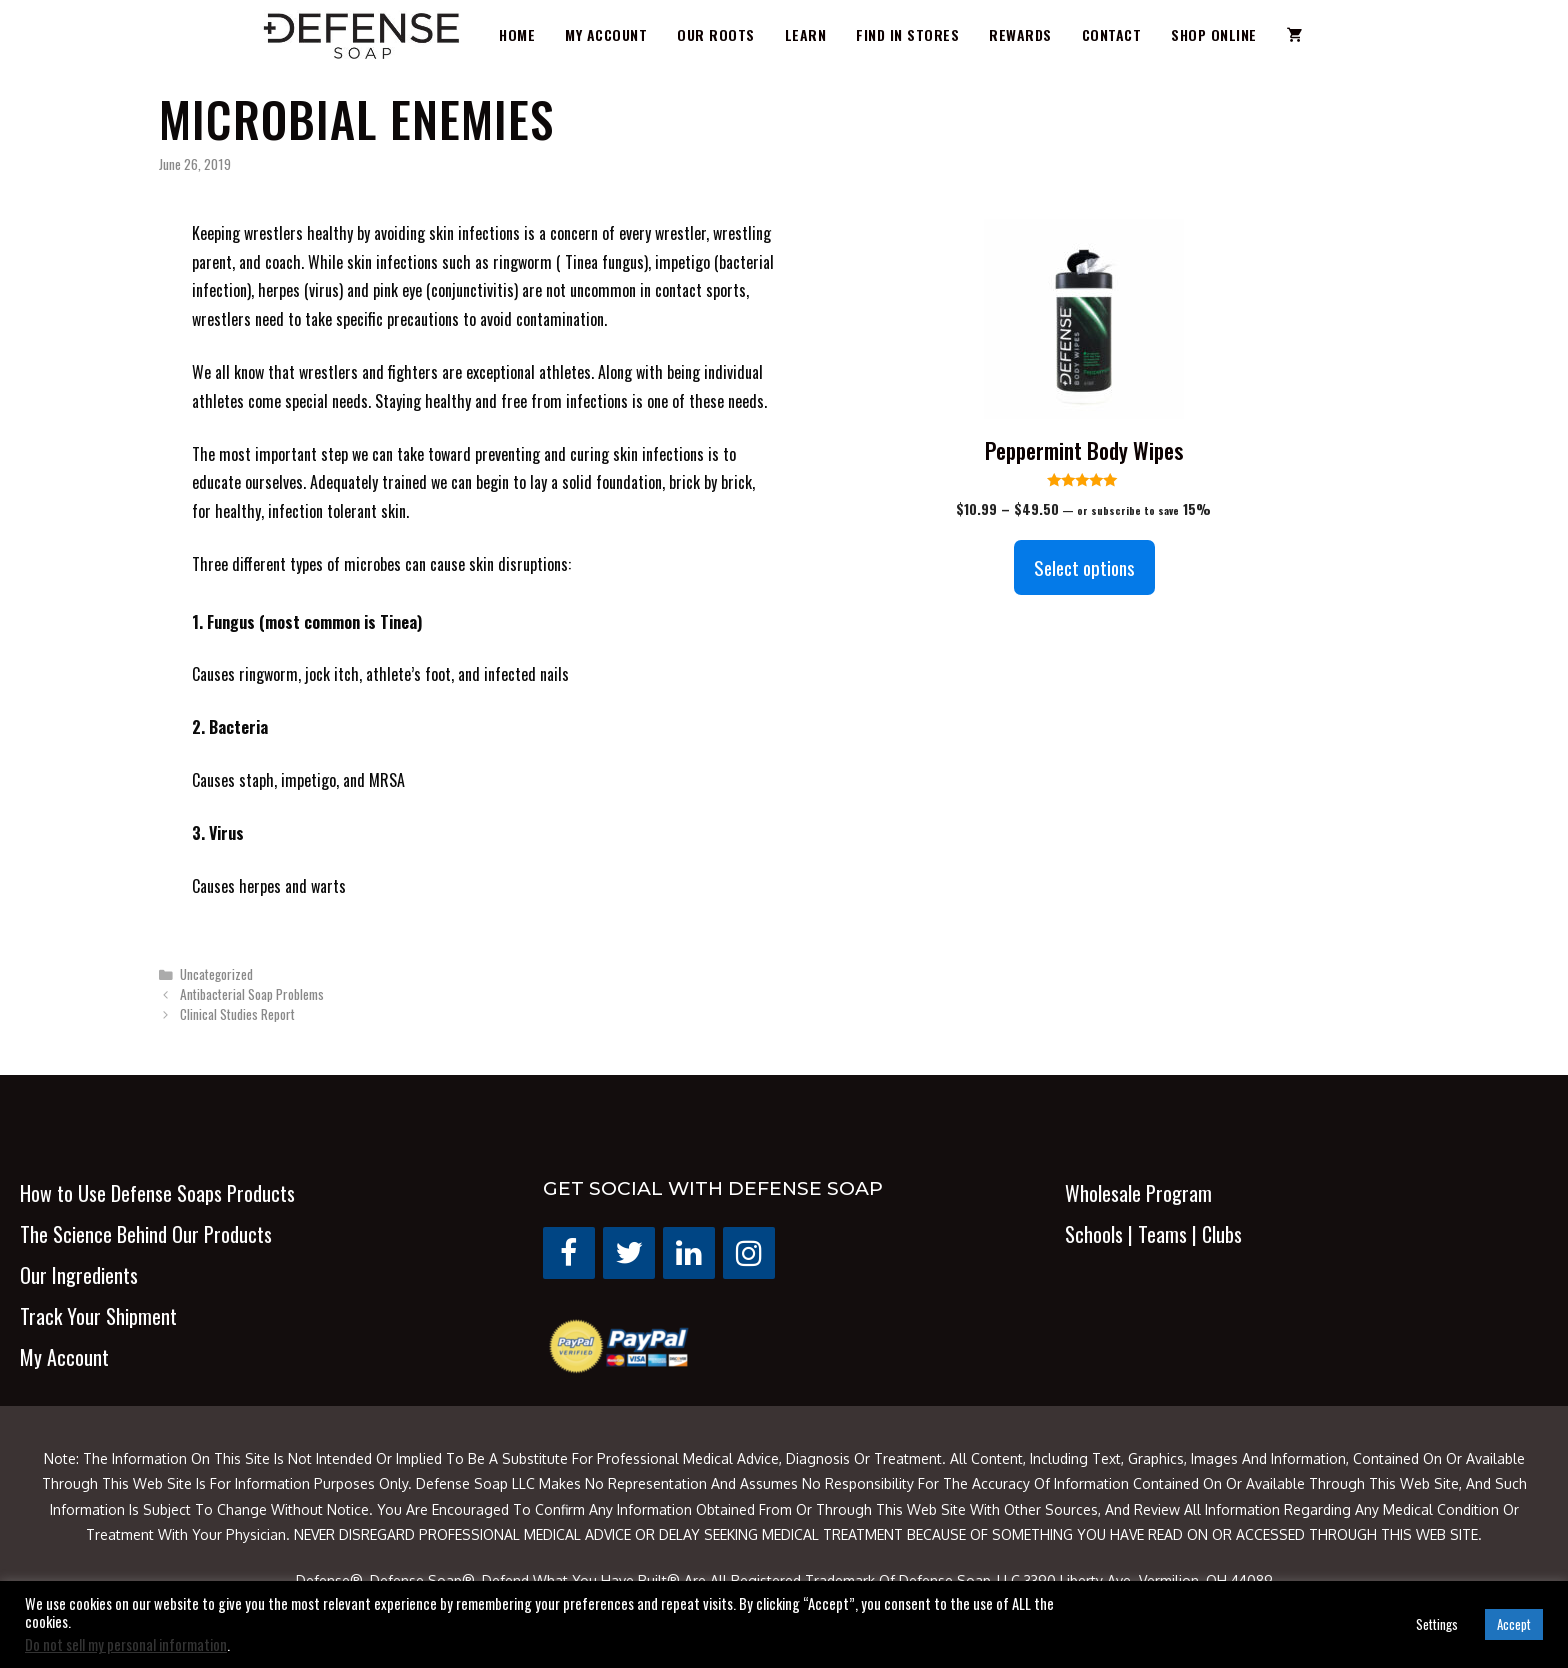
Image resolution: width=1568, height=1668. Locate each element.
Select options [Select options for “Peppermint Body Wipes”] (1084, 567)
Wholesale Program (1138, 1193)
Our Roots (716, 34)
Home (517, 34)
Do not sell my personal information (126, 1644)
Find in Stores (907, 34)
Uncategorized (216, 974)
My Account (606, 34)
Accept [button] (1514, 1624)
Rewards (1020, 34)
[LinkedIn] (689, 1253)
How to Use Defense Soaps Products (157, 1193)
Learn (806, 34)
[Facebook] (569, 1253)
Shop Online (1214, 34)
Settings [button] (1437, 1624)
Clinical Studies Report (237, 1014)
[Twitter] (629, 1253)
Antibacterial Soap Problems (252, 994)
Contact (1112, 34)
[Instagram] (749, 1253)
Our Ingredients (79, 1275)
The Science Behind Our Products (146, 1234)
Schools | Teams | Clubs (1153, 1234)
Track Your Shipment (98, 1316)
